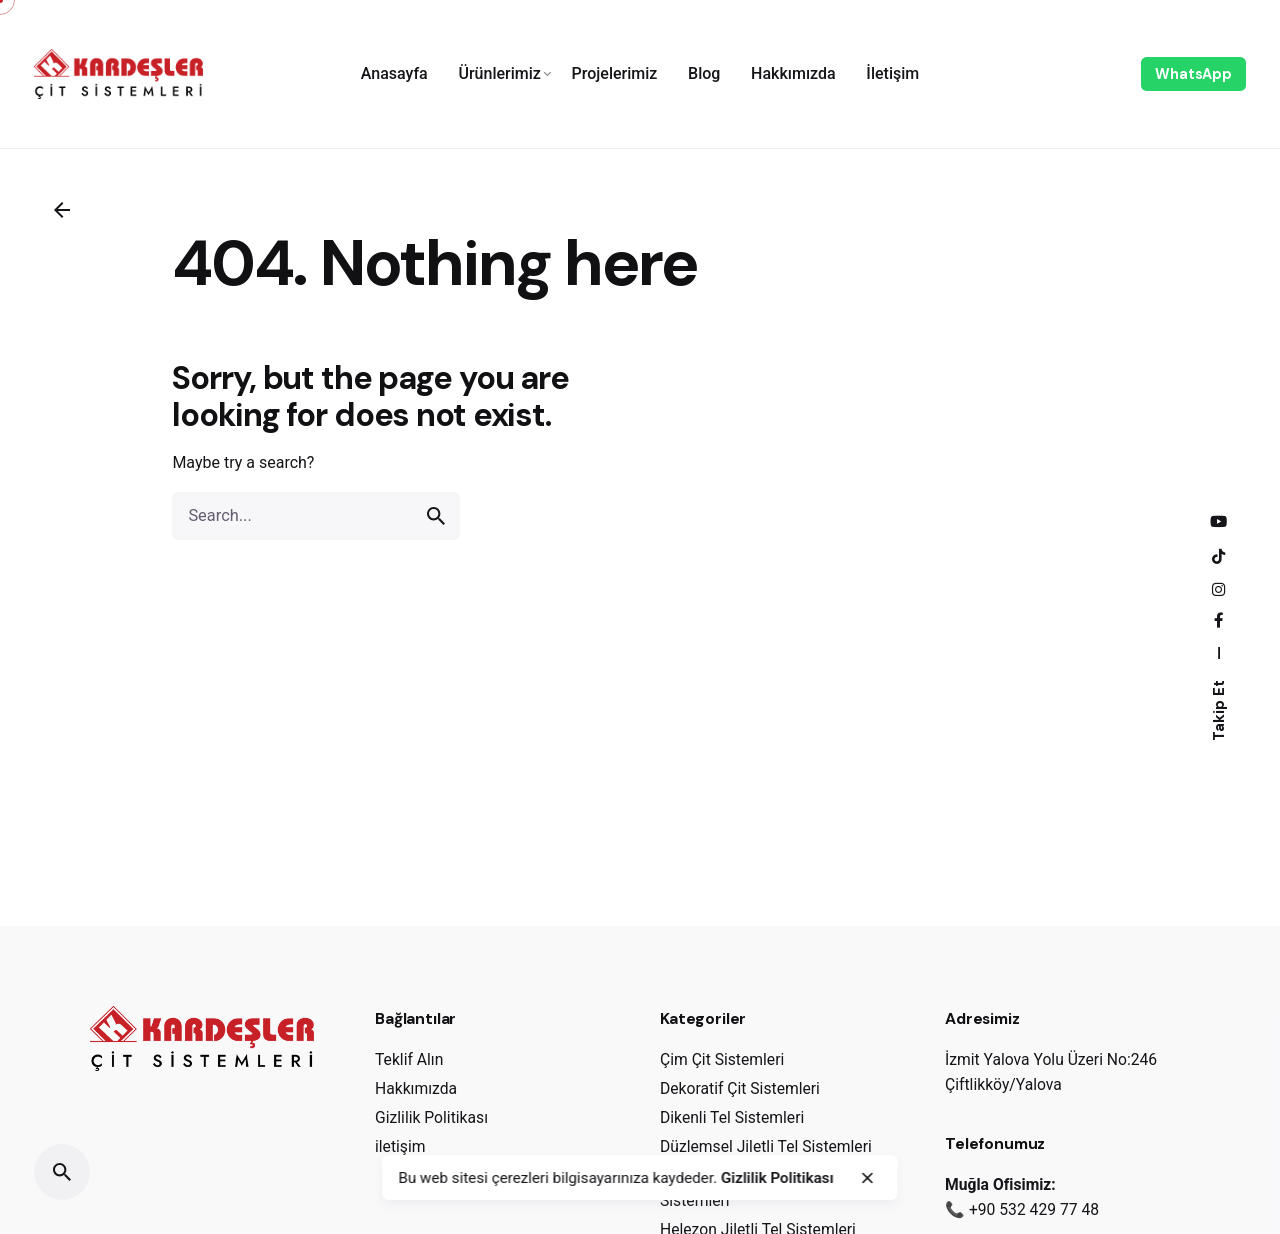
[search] (436, 516)
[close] (867, 1178)
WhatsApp (1193, 74)
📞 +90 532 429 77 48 (1022, 1209)
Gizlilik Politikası (777, 1178)
